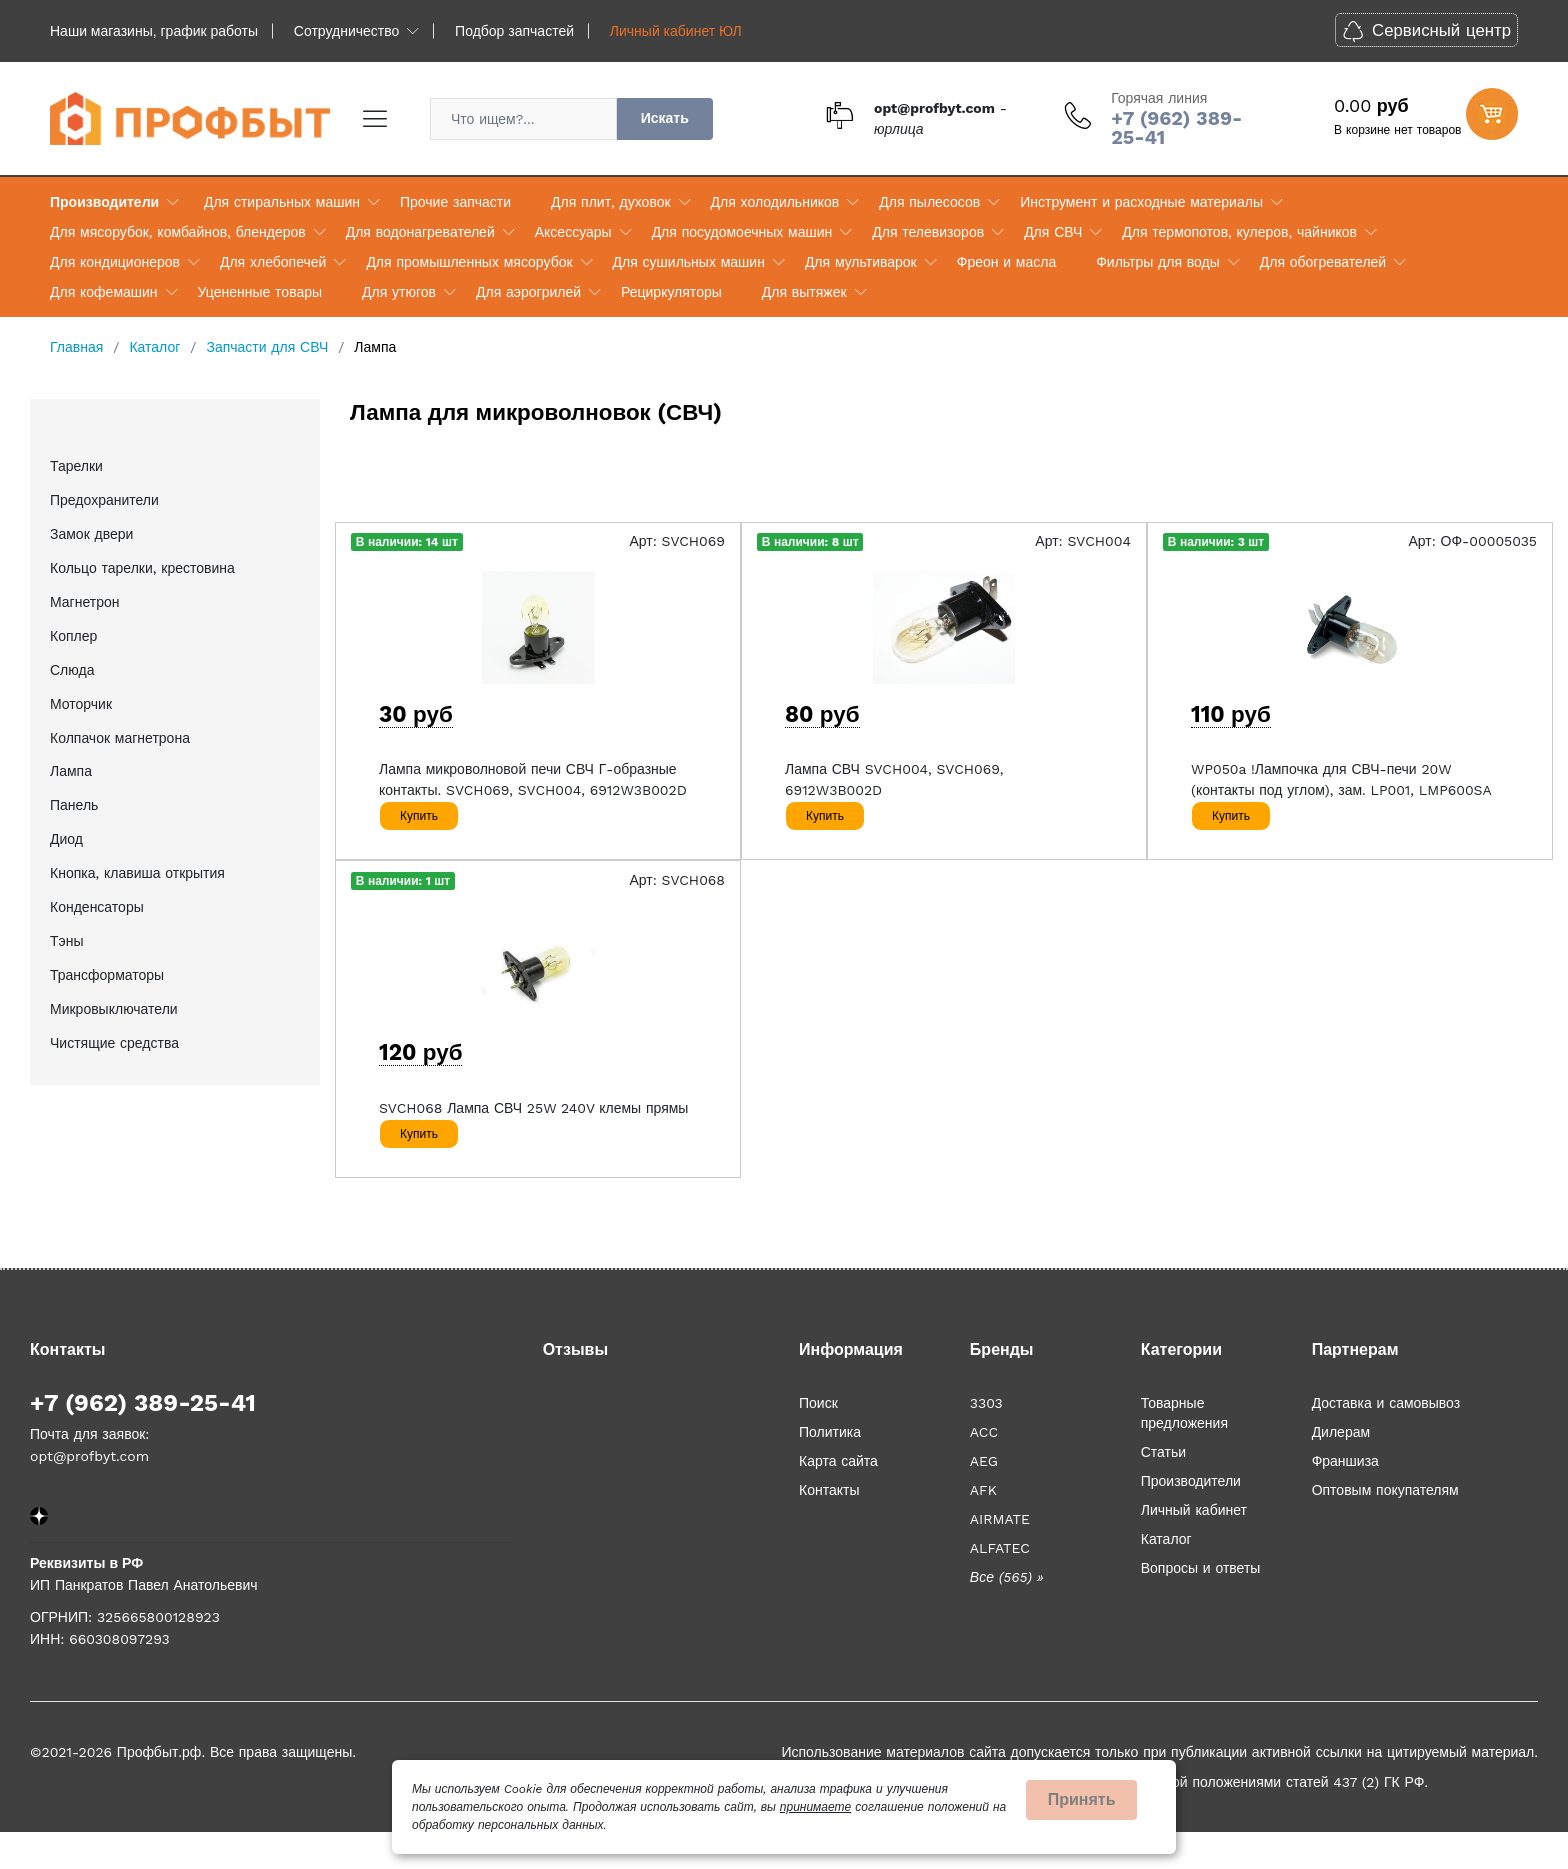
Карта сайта (838, 1461)
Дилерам (1341, 1432)
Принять (1082, 1799)
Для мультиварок (861, 262)
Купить (419, 816)
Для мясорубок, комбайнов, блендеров (178, 232)
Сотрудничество (346, 31)
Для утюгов (399, 292)
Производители (104, 202)
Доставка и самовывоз (1386, 1403)
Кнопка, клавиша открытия (137, 873)
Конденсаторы (97, 907)
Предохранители (104, 500)
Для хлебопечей (273, 262)
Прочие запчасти (455, 202)
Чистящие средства (114, 1043)
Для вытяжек (804, 292)
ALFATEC (1000, 1548)
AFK (983, 1490)
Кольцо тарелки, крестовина (142, 568)
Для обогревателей (1323, 262)
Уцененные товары (260, 292)
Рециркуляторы (671, 292)
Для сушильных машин (689, 262)
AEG (984, 1461)
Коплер (73, 636)
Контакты (829, 1490)
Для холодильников (775, 202)
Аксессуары (573, 232)
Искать (665, 118)
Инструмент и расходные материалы (1141, 202)
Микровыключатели (114, 1009)
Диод (66, 839)
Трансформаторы (107, 975)
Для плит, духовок (610, 202)
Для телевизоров (928, 232)
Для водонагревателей (420, 232)
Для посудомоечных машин (742, 232)
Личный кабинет (1194, 1510)
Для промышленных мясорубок (469, 262)
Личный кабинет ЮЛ (676, 31)
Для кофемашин (104, 292)
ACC (984, 1432)
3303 (986, 1403)
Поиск (818, 1403)
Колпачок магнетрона (120, 738)
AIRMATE (1000, 1519)
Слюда (72, 670)
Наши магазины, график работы (154, 31)
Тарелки (76, 466)
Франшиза (1345, 1461)
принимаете (815, 1807)
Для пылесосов (929, 202)
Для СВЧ (1053, 232)
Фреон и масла (1006, 262)
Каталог (1166, 1539)
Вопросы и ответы (1201, 1568)
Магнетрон (84, 602)
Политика (830, 1432)
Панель (74, 805)
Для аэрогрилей (528, 292)
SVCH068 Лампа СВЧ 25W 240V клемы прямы (533, 1108)
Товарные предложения (1184, 1413)
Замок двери (91, 534)
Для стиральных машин (282, 202)
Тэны (67, 941)
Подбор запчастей (514, 31)
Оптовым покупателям (1385, 1490)
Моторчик (81, 704)
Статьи (1163, 1452)
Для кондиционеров (115, 262)
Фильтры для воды (1158, 262)
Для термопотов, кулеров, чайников (1239, 232)
